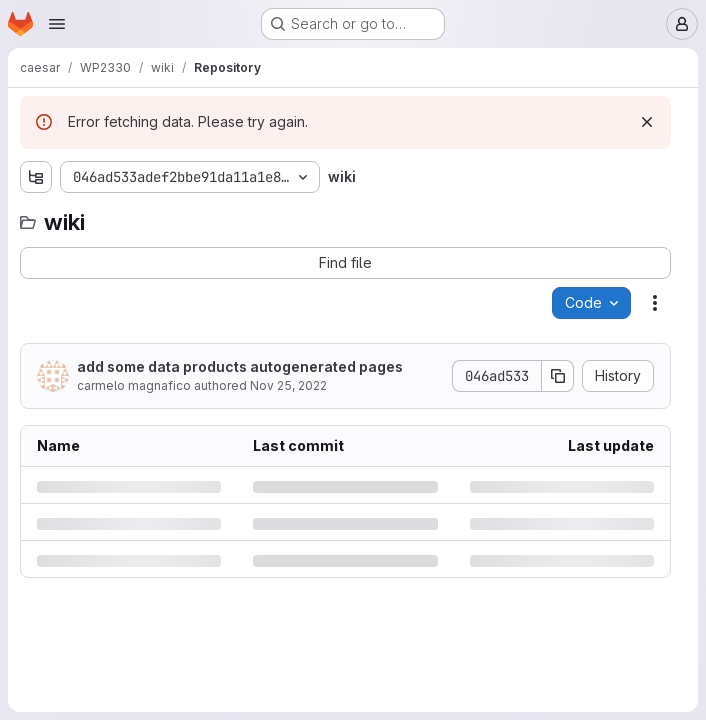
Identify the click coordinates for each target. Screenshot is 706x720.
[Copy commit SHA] (558, 376)
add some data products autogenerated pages (240, 366)
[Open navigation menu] (57, 24)
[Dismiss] (647, 122)
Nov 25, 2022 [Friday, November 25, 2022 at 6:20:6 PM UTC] (288, 385)
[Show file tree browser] (36, 177)
